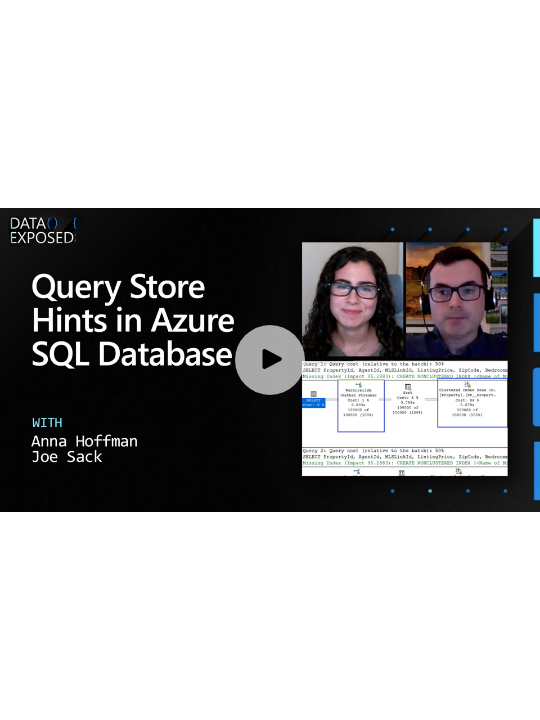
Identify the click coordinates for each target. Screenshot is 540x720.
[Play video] (270, 360)
